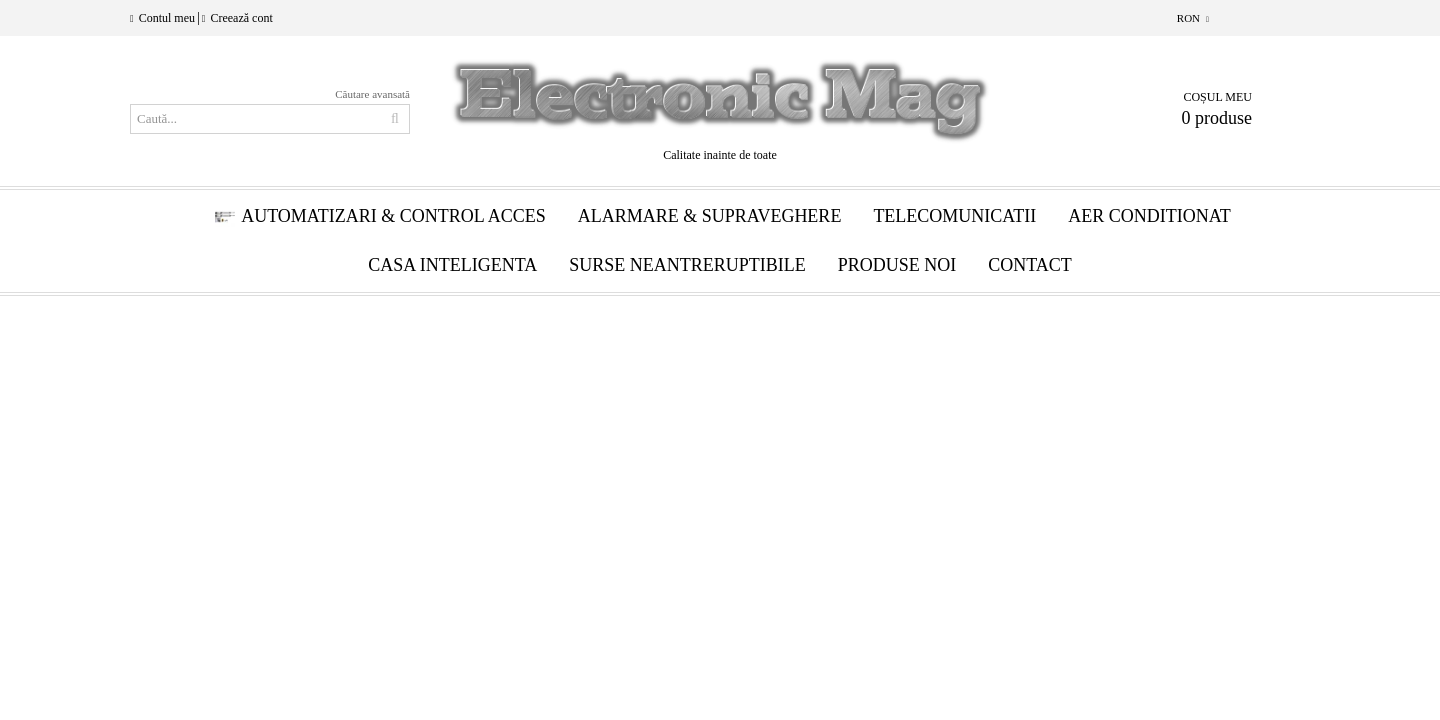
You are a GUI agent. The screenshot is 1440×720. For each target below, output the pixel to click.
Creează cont (241, 18)
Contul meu (167, 18)
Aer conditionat (1149, 216)
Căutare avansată (372, 94)
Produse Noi (897, 265)
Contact (1030, 265)
